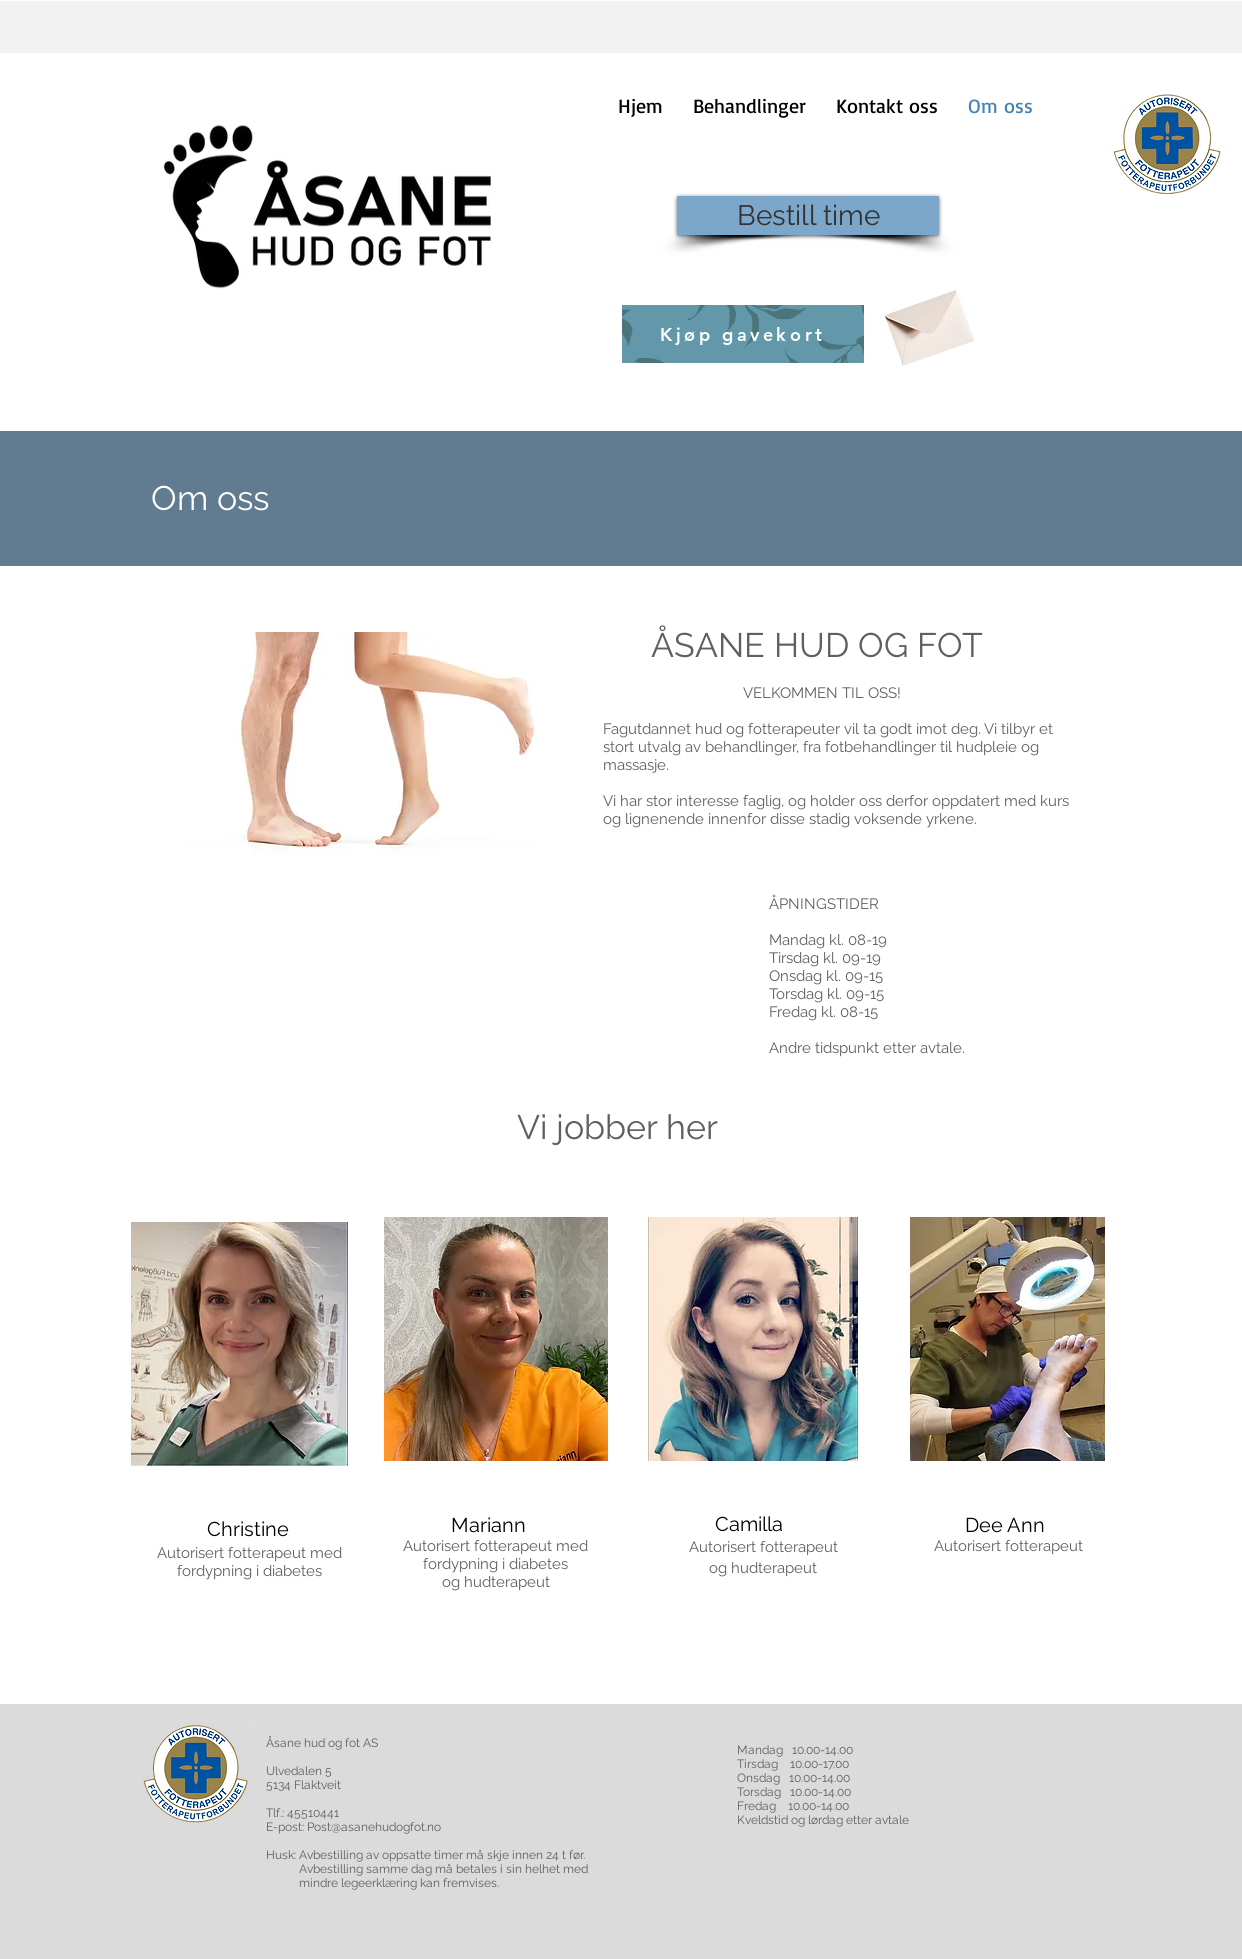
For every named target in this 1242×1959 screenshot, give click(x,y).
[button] (749, 105)
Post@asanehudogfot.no (374, 1827)
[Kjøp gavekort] (743, 334)
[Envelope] (927, 320)
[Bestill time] (808, 215)
